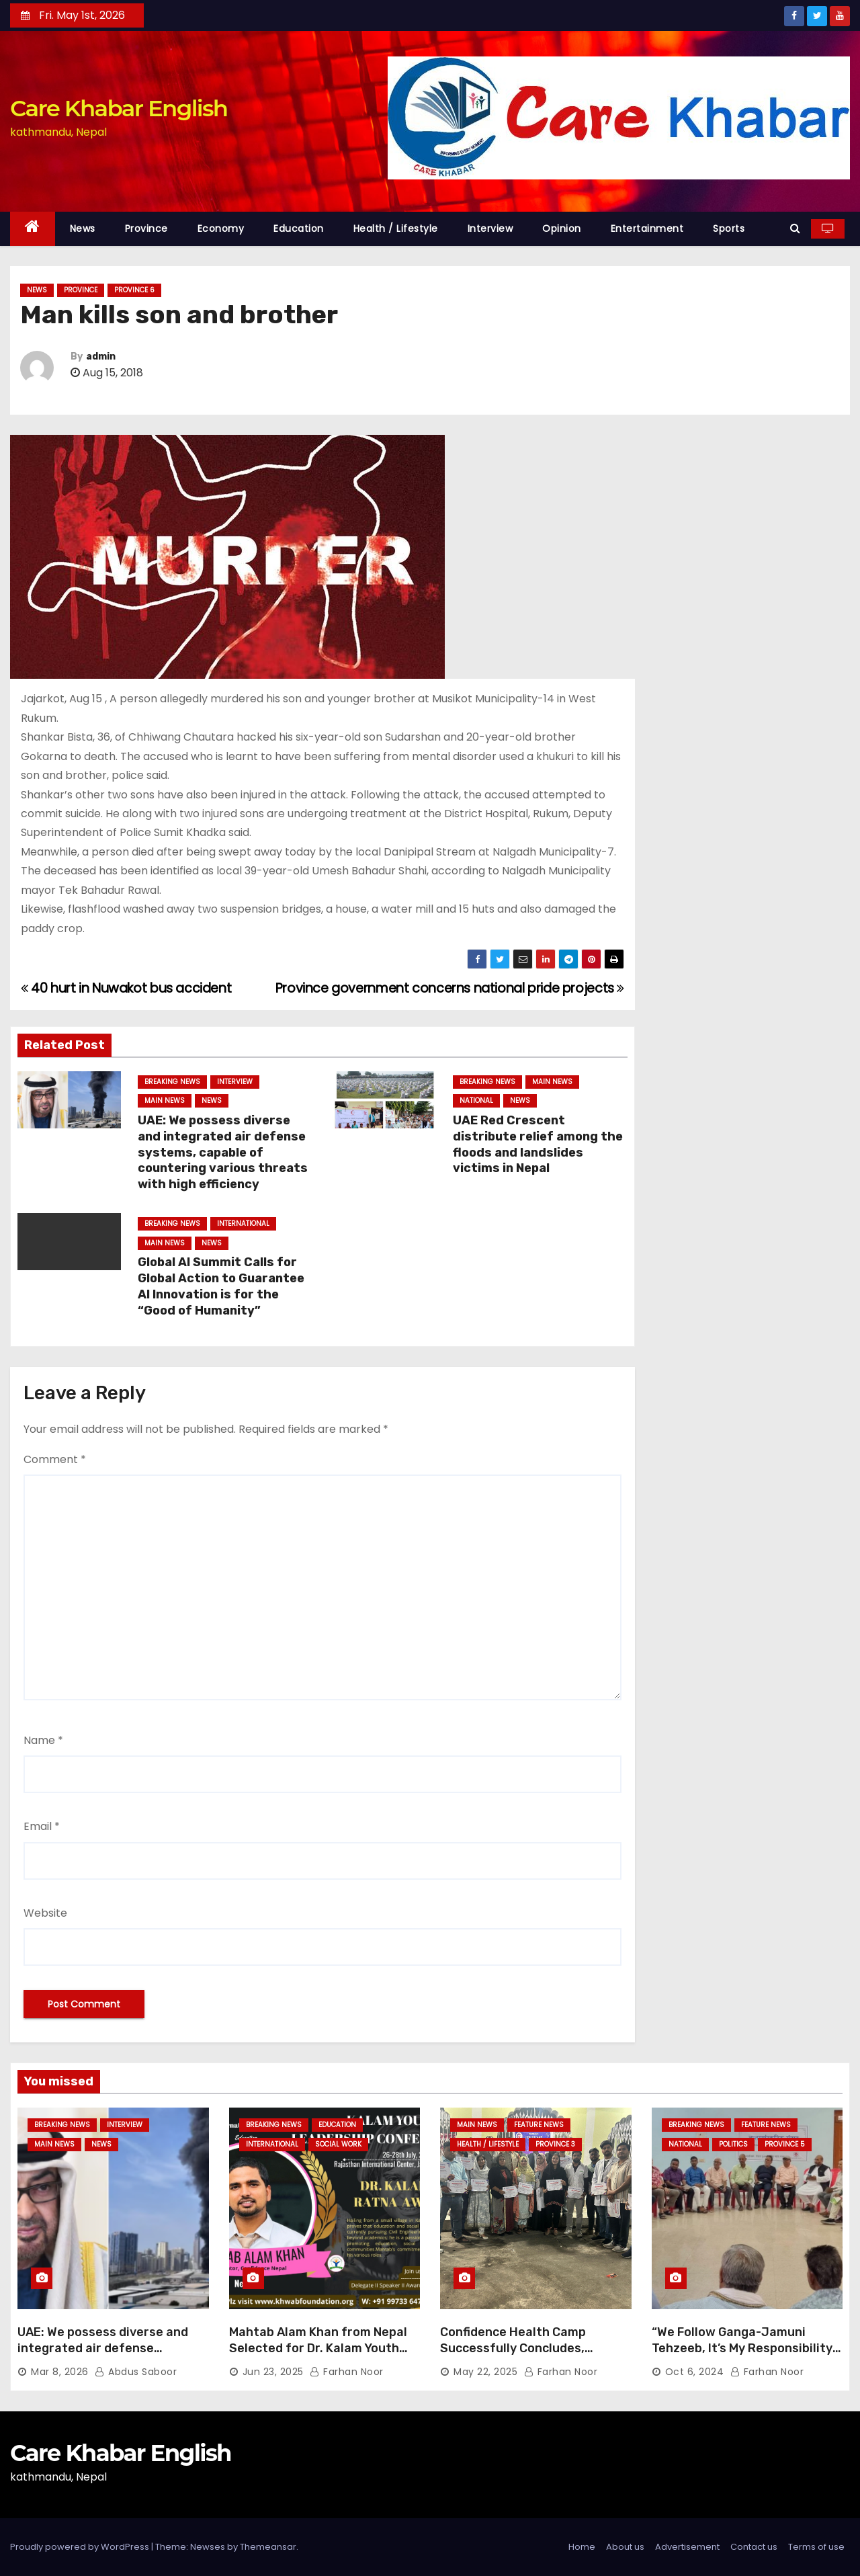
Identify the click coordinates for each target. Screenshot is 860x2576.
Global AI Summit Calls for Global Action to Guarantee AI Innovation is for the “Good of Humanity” (221, 1286)
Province (146, 228)
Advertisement (687, 2546)
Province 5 (785, 2144)
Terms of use (816, 2546)
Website (45, 1913)
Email (42, 1826)
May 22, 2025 (485, 2371)
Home (581, 2546)
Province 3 (555, 2144)
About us (625, 2546)
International (243, 1223)
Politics (733, 2144)
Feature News (539, 2125)
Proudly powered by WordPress (80, 2546)
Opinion (561, 228)
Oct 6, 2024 (694, 2371)
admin (101, 356)
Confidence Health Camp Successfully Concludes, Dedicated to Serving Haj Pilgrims (514, 2356)
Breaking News (172, 1082)
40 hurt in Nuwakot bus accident (126, 988)
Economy (221, 228)
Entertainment (647, 228)
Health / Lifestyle (395, 228)
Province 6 (134, 290)
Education (298, 228)
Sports (728, 228)
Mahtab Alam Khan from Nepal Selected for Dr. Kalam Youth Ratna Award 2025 (318, 2348)
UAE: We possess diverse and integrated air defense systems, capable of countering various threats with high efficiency (223, 1152)
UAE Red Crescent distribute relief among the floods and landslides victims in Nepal (538, 1144)
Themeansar (268, 2546)
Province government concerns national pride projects (449, 988)
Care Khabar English (118, 108)
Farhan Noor (347, 2371)
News (82, 228)
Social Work (338, 2144)
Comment (55, 1459)
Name (43, 1740)
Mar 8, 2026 (60, 2371)
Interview (490, 228)
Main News (164, 1100)
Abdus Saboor (136, 2371)
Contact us (753, 2546)
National (476, 1100)
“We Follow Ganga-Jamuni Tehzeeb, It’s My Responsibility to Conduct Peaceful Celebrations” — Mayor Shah (742, 2356)
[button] (795, 228)
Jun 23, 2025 (273, 2371)
